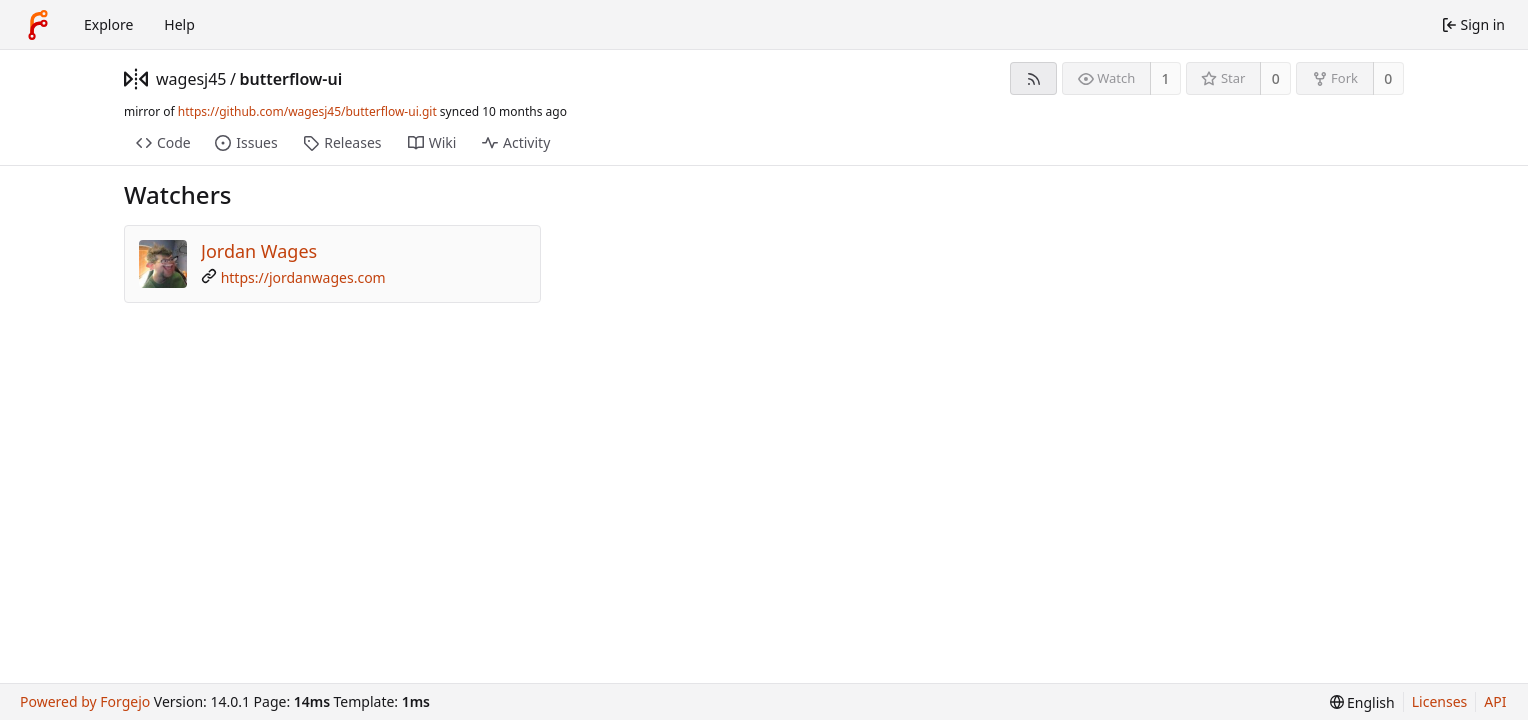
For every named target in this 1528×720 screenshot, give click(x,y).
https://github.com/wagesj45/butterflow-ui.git (307, 111)
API (1495, 701)
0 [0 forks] (1388, 78)
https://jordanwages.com (303, 277)
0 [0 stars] (1276, 78)
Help (179, 24)
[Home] (38, 25)
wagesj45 (191, 79)
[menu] (1362, 702)
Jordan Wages (259, 251)
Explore (108, 24)
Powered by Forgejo (85, 701)
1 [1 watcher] (1166, 78)
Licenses (1440, 701)
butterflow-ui (290, 79)
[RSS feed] (1033, 78)
